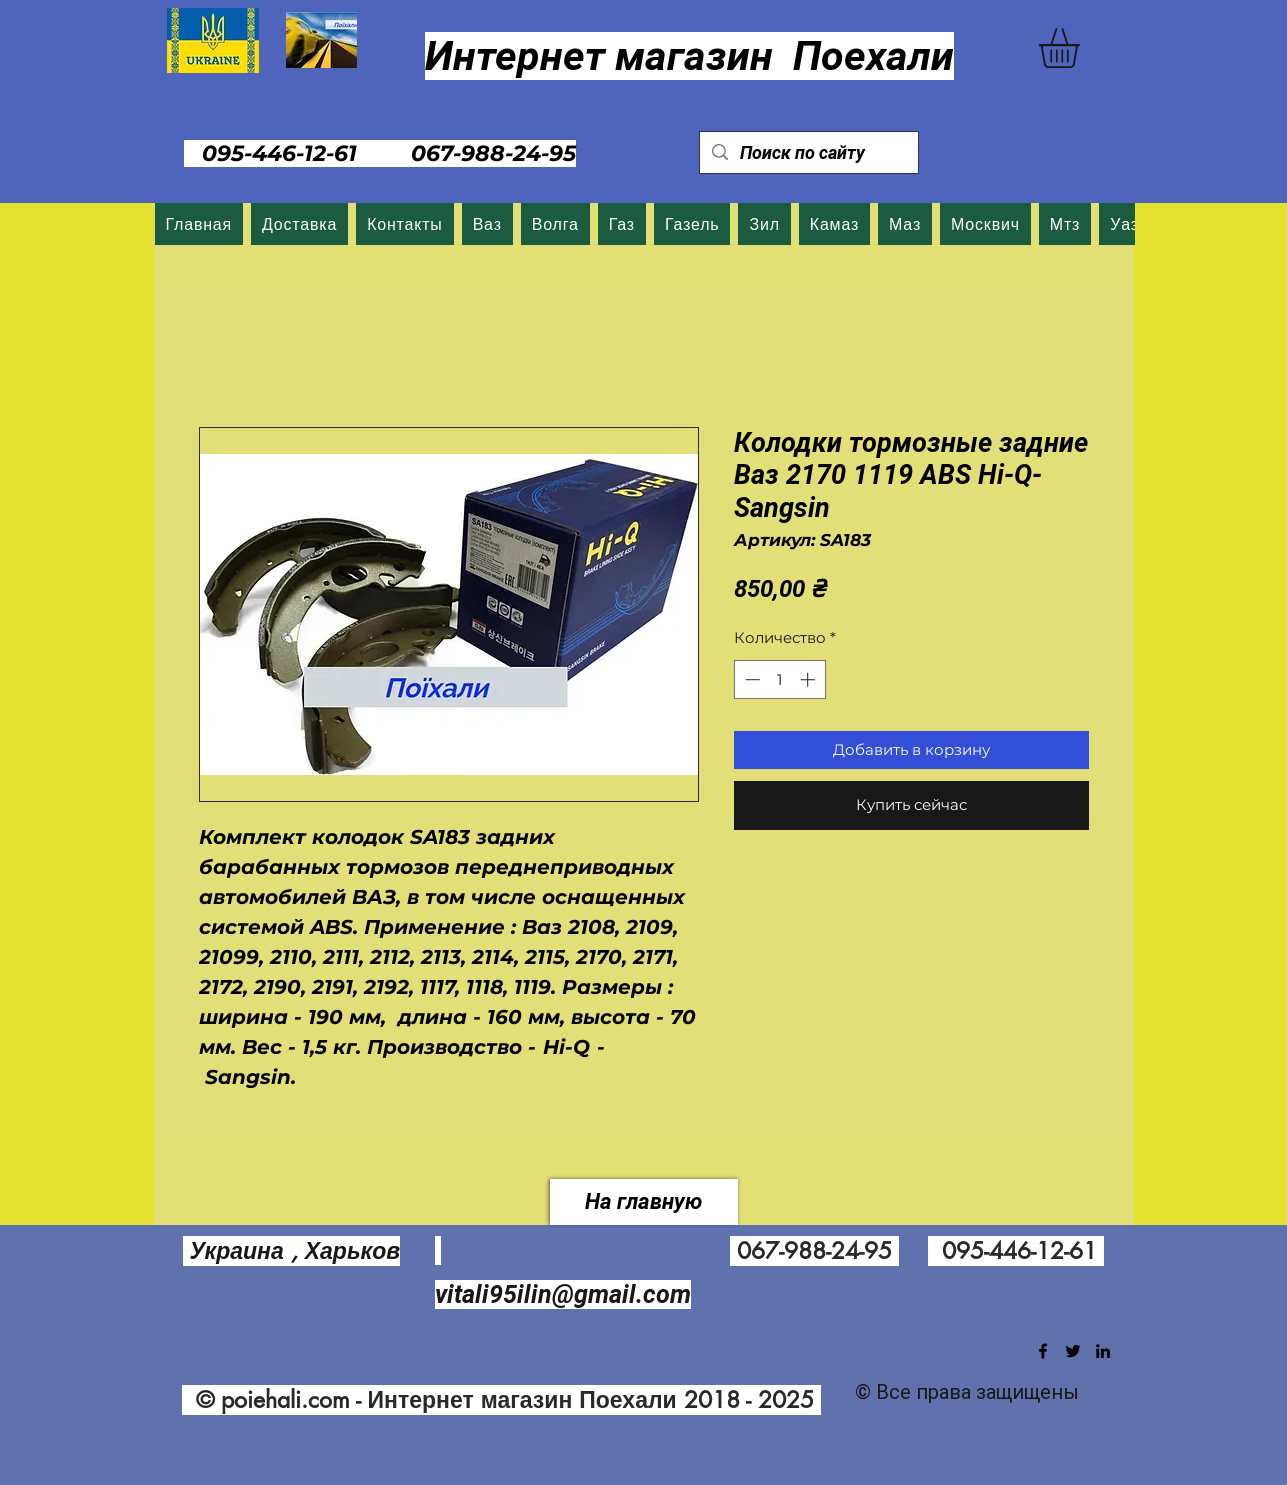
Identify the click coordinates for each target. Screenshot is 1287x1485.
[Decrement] (750, 679)
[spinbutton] (779, 679)
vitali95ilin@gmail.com (563, 1294)
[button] (1082, 48)
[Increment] (809, 679)
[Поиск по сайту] (808, 152)
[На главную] (644, 1202)
